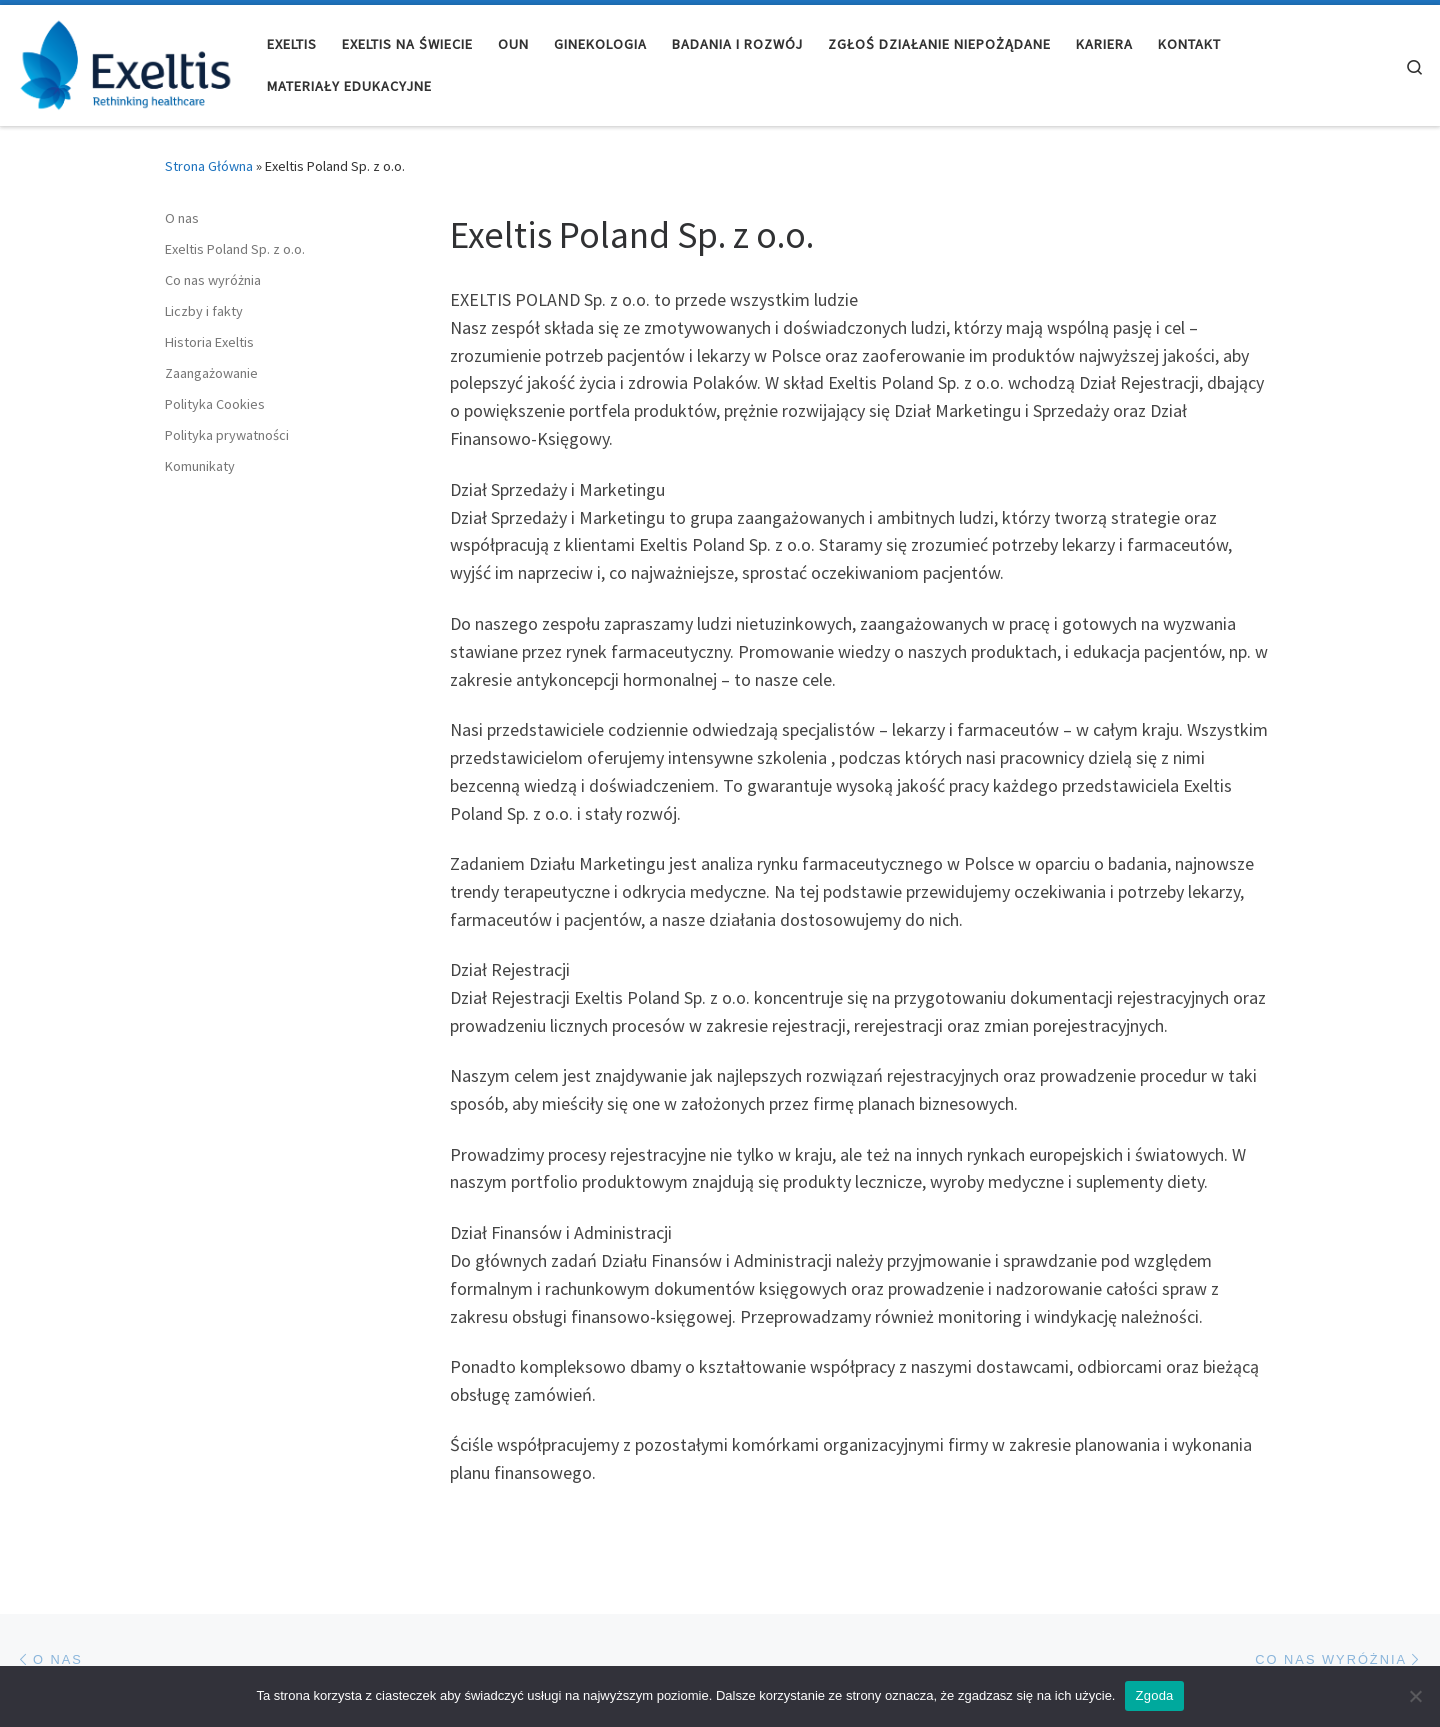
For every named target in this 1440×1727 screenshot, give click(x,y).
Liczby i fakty (204, 311)
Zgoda (1154, 1695)
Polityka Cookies (215, 404)
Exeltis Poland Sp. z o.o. (235, 249)
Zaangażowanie (211, 373)
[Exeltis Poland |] (126, 61)
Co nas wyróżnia (213, 280)
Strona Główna (209, 166)
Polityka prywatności (227, 435)
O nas (182, 218)
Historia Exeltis (209, 342)
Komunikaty (200, 466)
